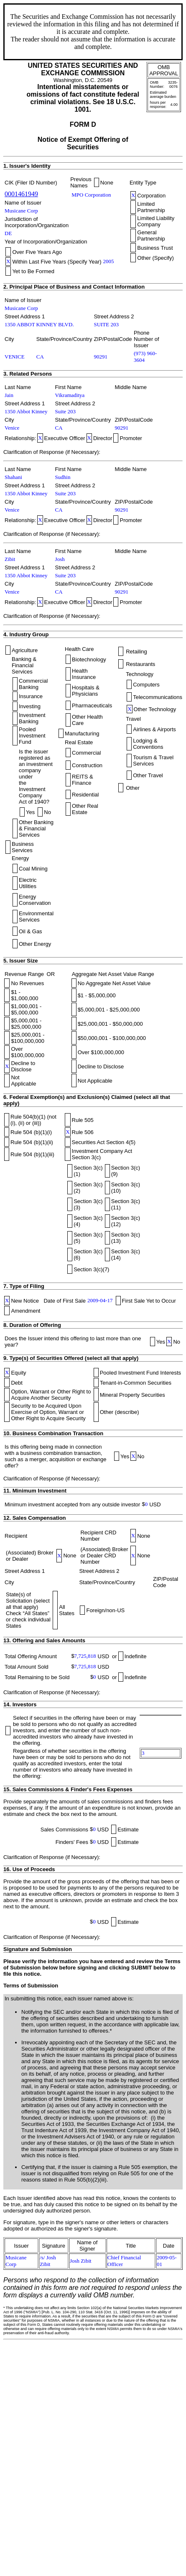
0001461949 (21, 193)
